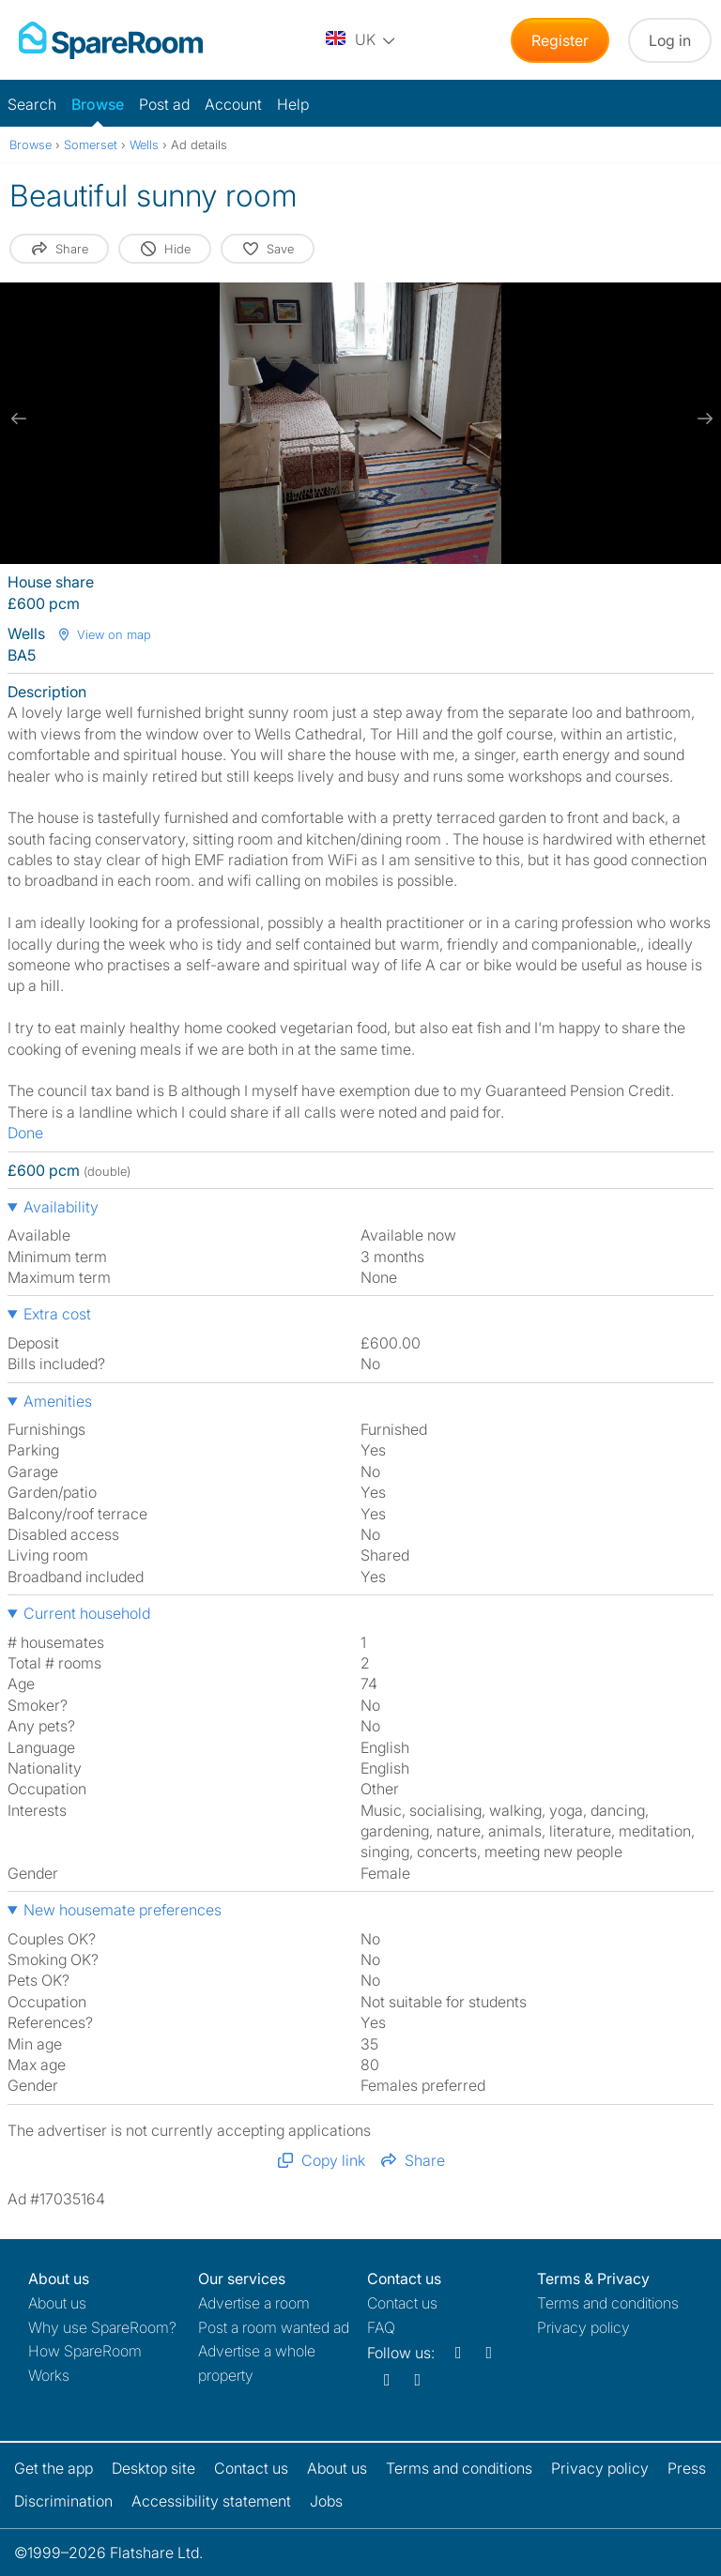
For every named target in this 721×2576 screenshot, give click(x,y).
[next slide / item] (702, 418)
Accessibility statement (211, 2501)
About (57, 2303)
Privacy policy (583, 2327)
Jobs (326, 2501)
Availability (61, 1206)
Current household (86, 1613)
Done (25, 1132)
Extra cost (57, 1313)
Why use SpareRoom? (102, 2327)
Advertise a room (254, 2303)
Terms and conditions (608, 2303)
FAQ (381, 2327)
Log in (670, 40)
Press (686, 2468)
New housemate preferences (122, 1909)
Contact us (402, 2303)
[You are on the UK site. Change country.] (361, 40)
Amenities (57, 1401)
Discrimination (63, 2501)
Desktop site (153, 2468)
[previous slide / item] (19, 418)
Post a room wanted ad (273, 2327)
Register (560, 40)
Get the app (53, 2468)
